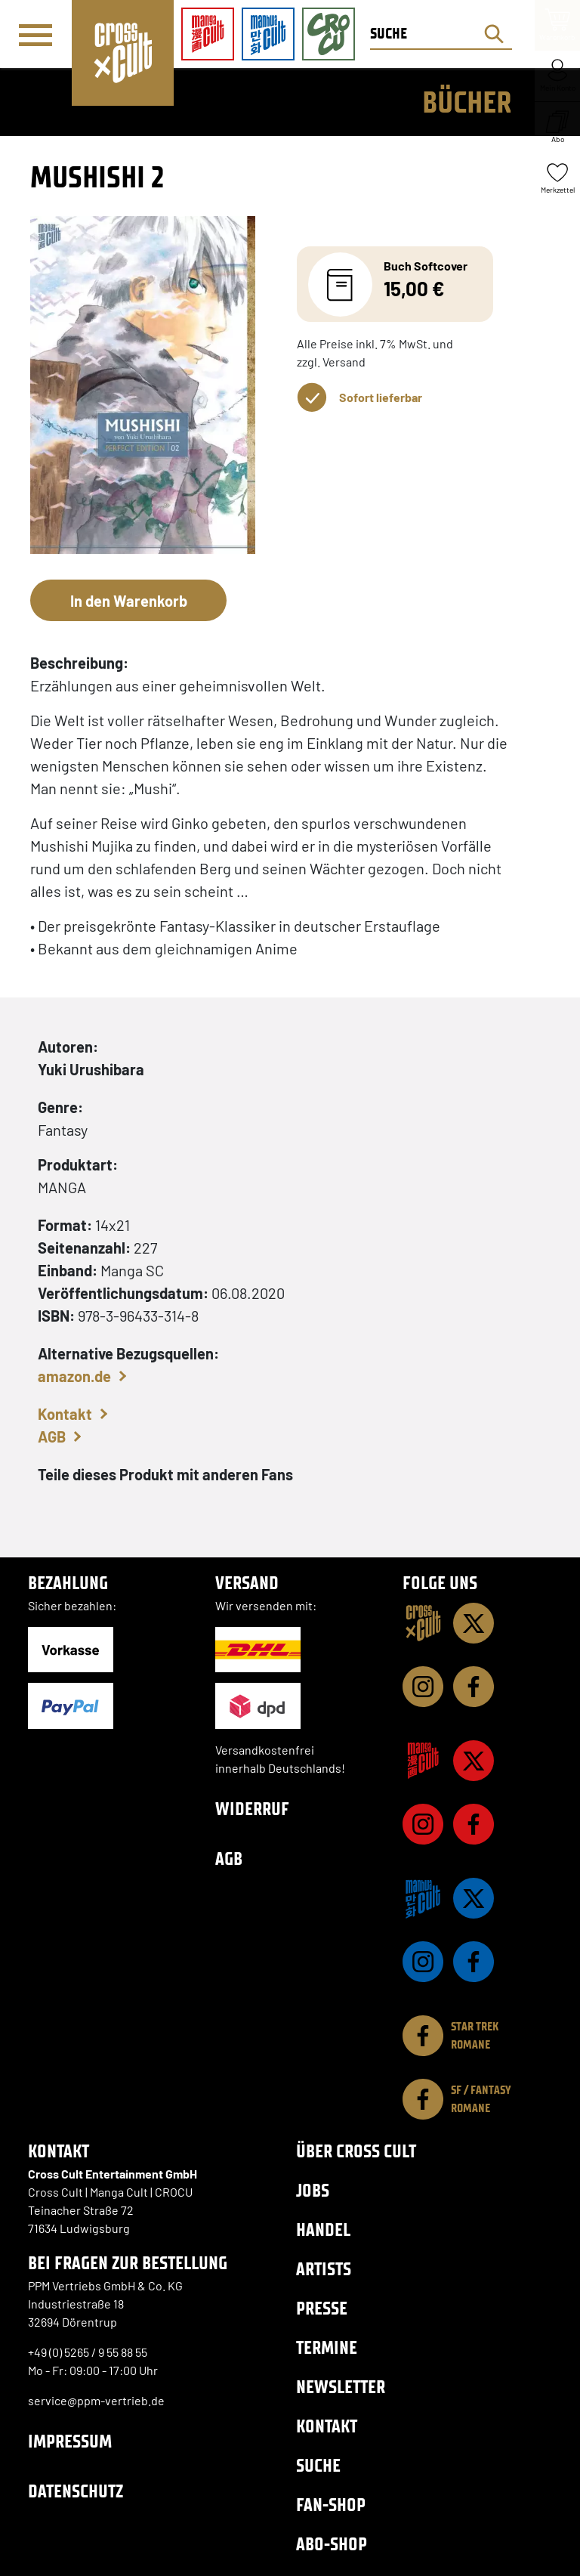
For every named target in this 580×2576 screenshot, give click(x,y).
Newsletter (340, 2387)
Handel (323, 2229)
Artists (323, 2269)
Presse (321, 2308)
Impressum (70, 2441)
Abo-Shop (331, 2544)
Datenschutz (75, 2491)
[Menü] (35, 35)
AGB (52, 1436)
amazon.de (74, 1376)
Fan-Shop (331, 2505)
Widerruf (252, 1809)
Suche (318, 2465)
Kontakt (65, 1414)
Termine (326, 2347)
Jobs (312, 2190)
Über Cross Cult (356, 2151)
